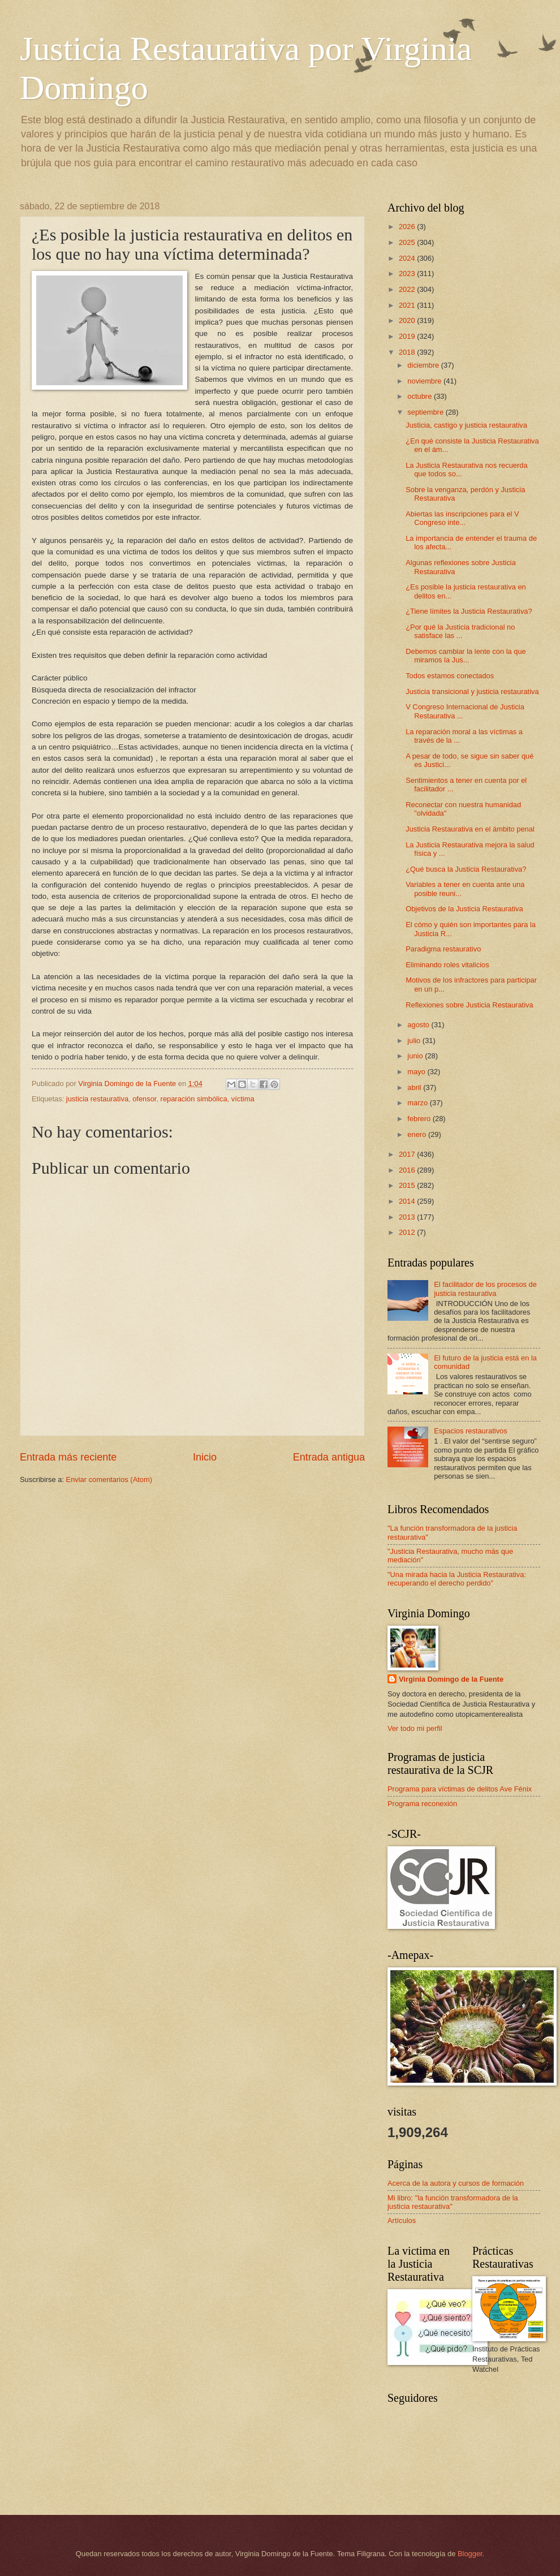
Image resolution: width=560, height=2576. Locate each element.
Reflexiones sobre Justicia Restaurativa (469, 1005)
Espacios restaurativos (470, 1431)
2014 (408, 1201)
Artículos (401, 2220)
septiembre (426, 412)
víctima (243, 1099)
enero (417, 1134)
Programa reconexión (422, 1803)
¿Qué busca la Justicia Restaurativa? (466, 869)
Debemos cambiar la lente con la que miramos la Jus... (466, 655)
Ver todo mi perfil (414, 1728)
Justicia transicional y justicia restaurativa (472, 691)
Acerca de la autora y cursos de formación (455, 2183)
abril (415, 1087)
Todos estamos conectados (450, 675)
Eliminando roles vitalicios (447, 964)
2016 (408, 1170)
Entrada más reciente (68, 1457)
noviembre (425, 381)
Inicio (205, 1457)
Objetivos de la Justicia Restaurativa (464, 908)
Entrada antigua (329, 1457)
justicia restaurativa (97, 1099)
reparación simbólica (194, 1099)
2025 (408, 242)
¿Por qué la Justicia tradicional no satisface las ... (460, 631)
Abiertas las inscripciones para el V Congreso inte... (462, 518)
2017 (408, 1154)
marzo (418, 1103)
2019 (408, 336)
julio (414, 1040)
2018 (408, 352)
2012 (408, 1232)
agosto (419, 1024)
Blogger (470, 2553)
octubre (420, 396)
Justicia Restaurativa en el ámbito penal (470, 829)
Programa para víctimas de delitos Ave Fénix (459, 1789)
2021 (408, 305)
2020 (408, 320)
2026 (408, 226)
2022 (408, 289)
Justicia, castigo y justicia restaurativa (466, 425)
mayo (417, 1071)
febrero (419, 1118)
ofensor (144, 1099)
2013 (408, 1217)
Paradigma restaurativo (443, 949)
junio (416, 1056)
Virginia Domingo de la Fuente (451, 1679)
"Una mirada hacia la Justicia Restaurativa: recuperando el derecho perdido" (456, 1578)
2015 (408, 1185)
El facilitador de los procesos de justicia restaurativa (485, 1288)
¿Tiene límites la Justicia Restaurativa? (469, 611)
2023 (408, 273)
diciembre (424, 365)
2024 (408, 258)
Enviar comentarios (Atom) (109, 1479)
